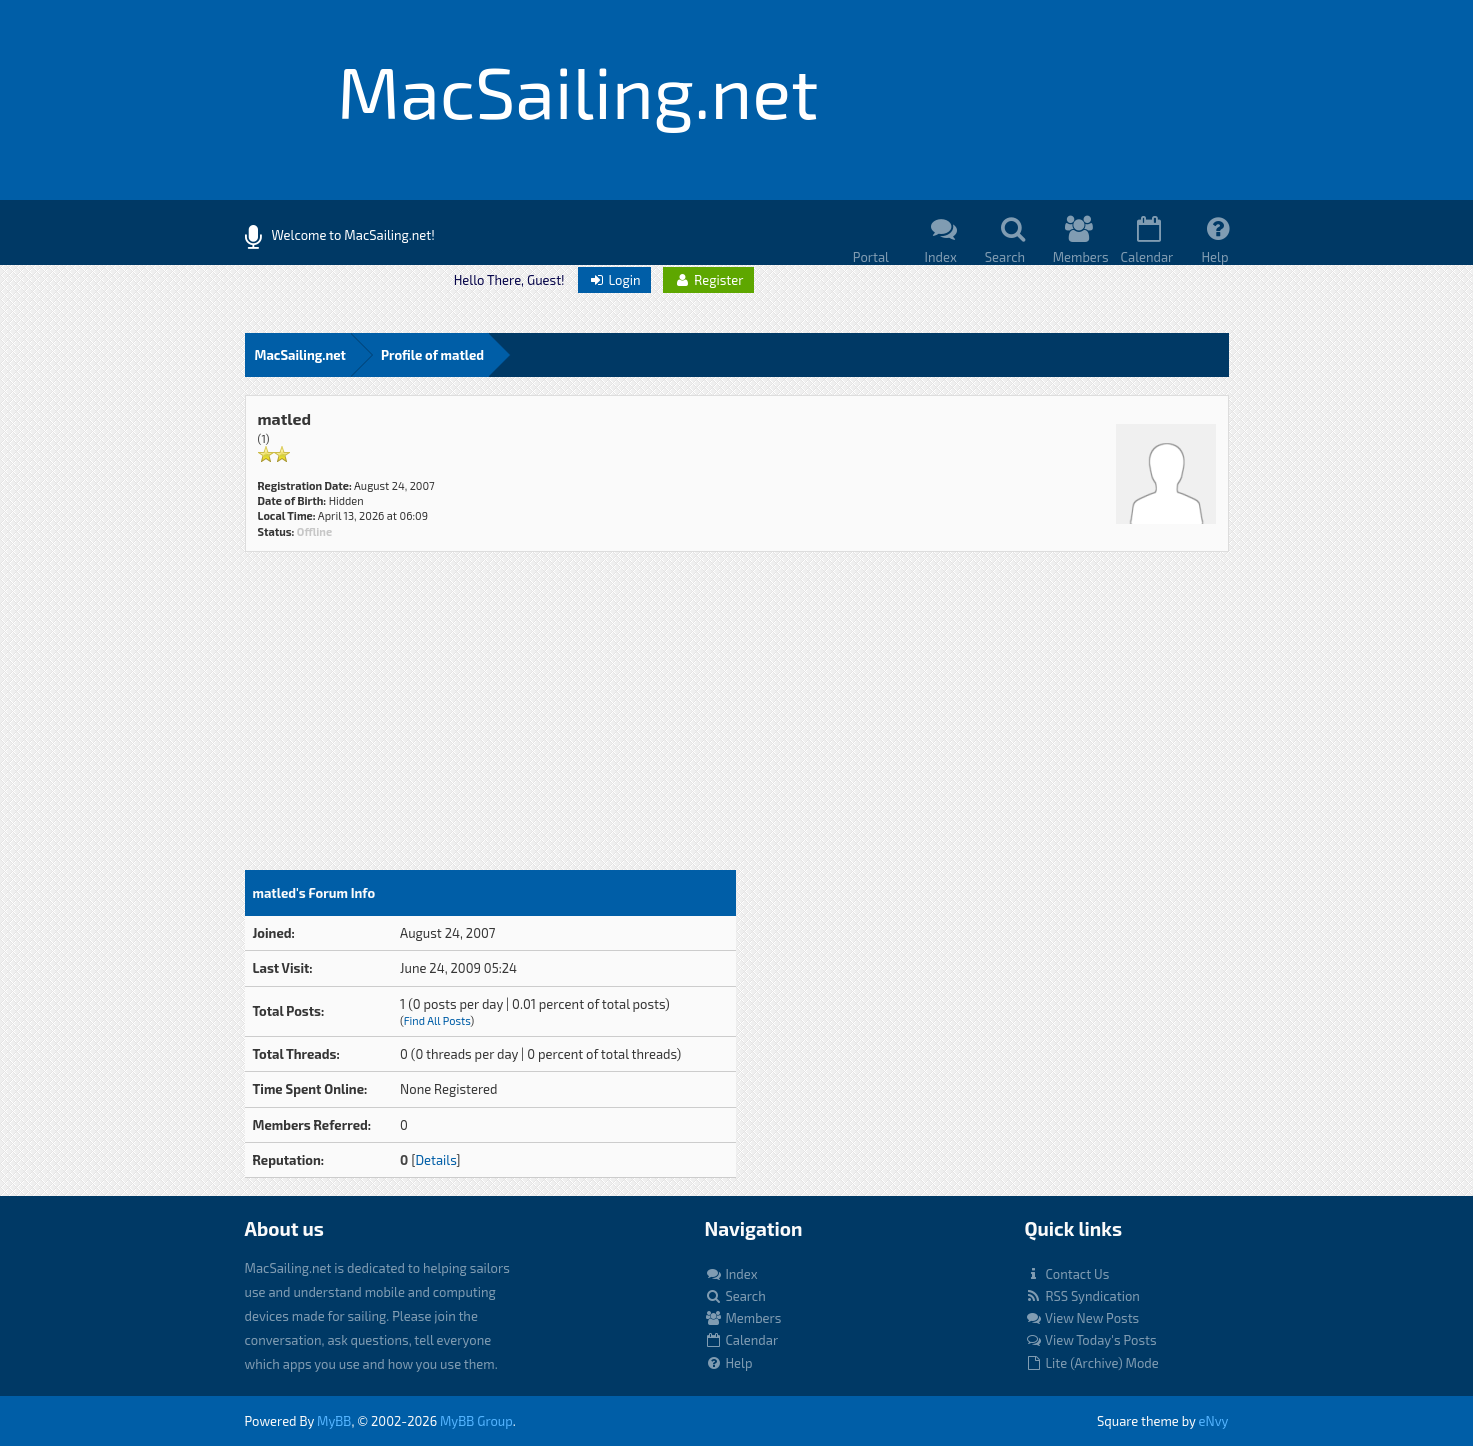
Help (729, 1363)
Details (435, 1160)
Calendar (742, 1340)
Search (735, 1296)
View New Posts (1082, 1318)
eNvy (1214, 1421)
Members (743, 1318)
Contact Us (1067, 1274)
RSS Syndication (1082, 1296)
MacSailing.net (300, 355)
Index (731, 1274)
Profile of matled (432, 355)
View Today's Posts (1091, 1340)
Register (708, 280)
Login (614, 280)
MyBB (334, 1421)
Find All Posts (437, 1020)
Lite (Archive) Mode (1092, 1363)
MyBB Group (476, 1421)
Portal (871, 257)
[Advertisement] (490, 720)
